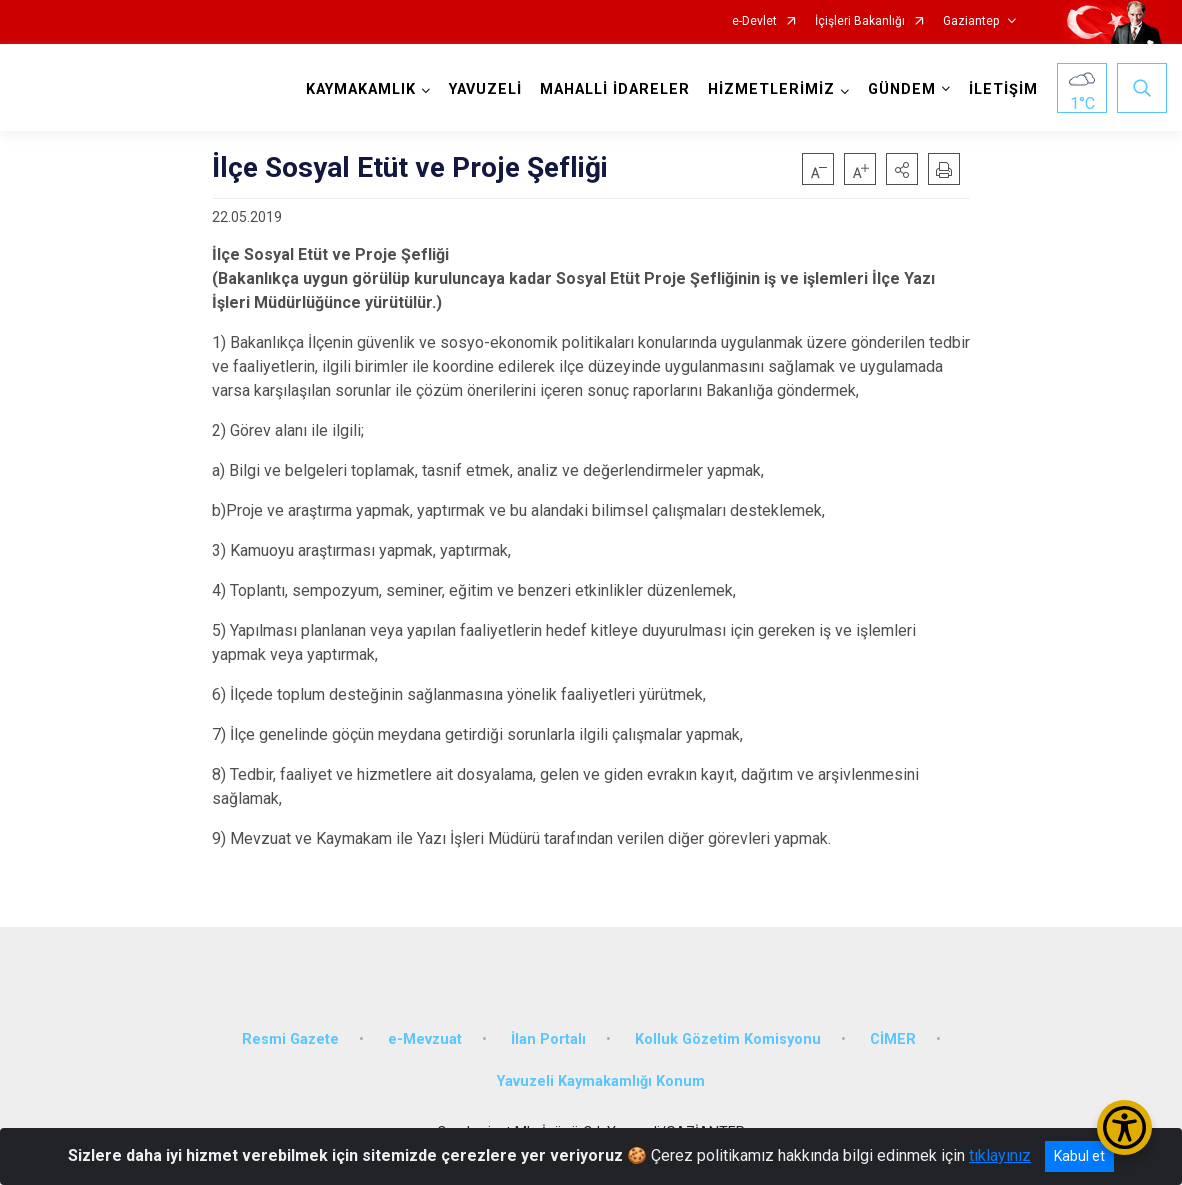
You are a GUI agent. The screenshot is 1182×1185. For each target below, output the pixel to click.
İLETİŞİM (1003, 89)
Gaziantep (971, 21)
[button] (902, 169)
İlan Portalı (548, 1039)
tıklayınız (1000, 1155)
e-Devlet (754, 21)
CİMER (893, 1039)
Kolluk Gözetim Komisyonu (728, 1039)
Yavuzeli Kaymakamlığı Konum (601, 1081)
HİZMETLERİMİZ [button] (771, 89)
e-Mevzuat (425, 1039)
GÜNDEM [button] (902, 89)
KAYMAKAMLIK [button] (361, 89)
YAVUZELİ (485, 89)
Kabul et (1079, 1156)
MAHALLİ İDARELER (615, 89)
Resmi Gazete (290, 1039)
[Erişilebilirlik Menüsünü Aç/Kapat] (1124, 1127)
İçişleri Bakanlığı (860, 21)
